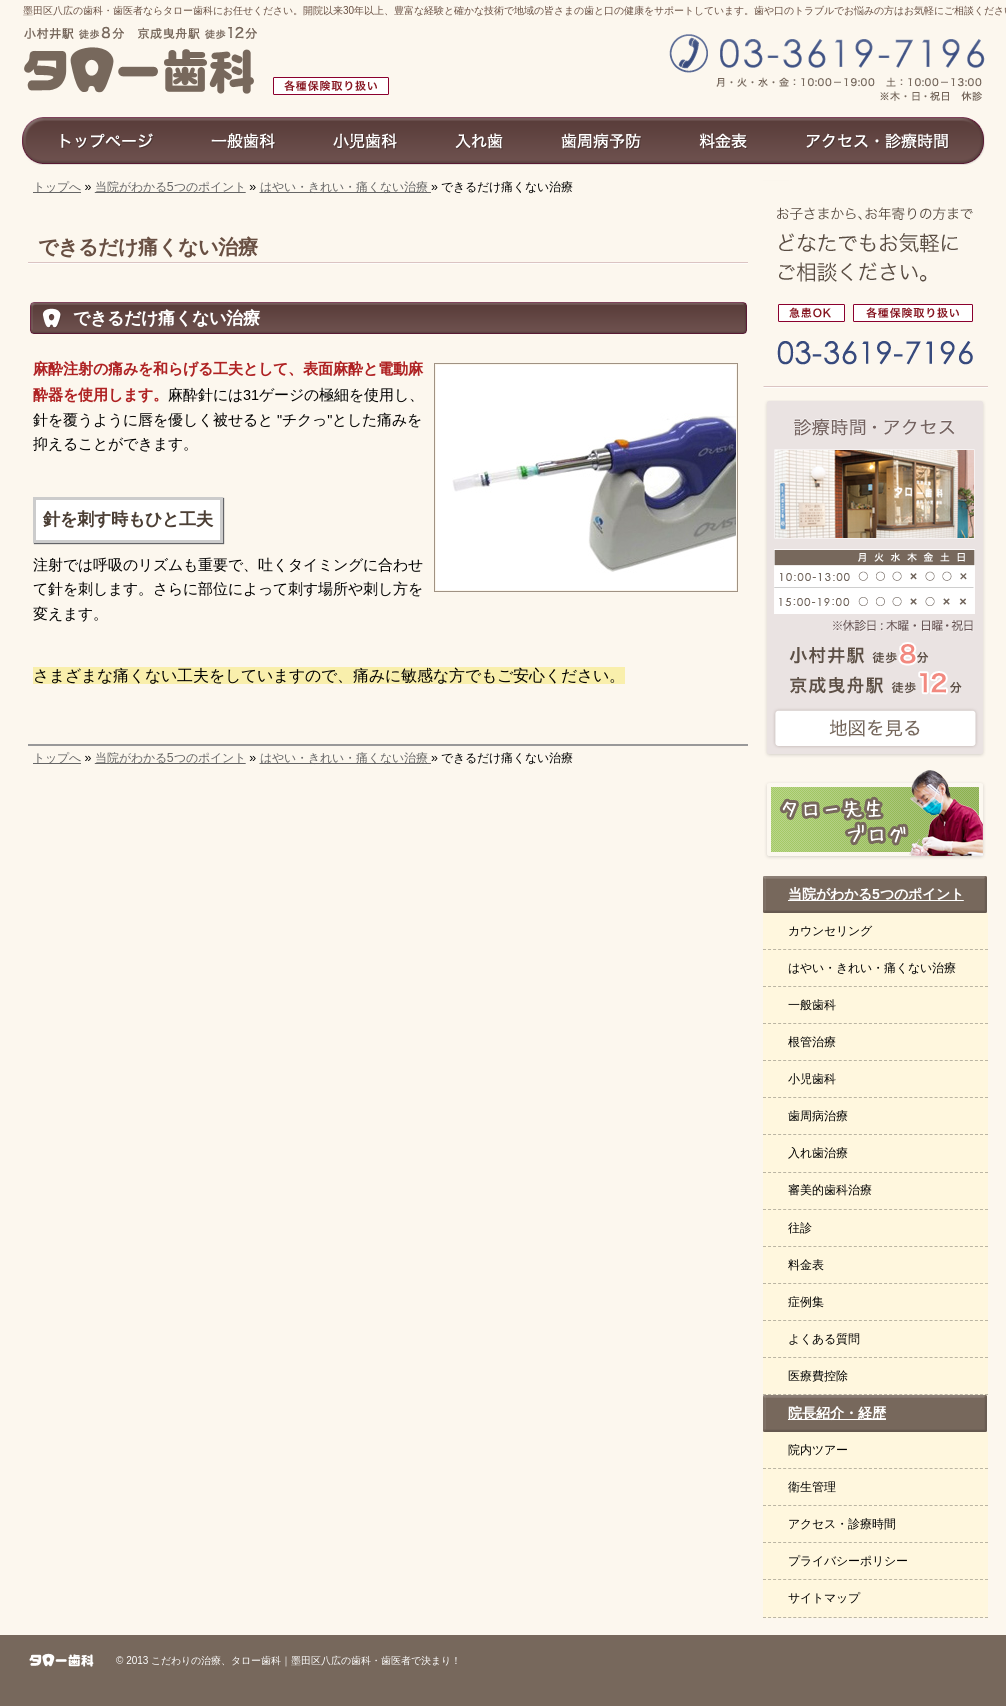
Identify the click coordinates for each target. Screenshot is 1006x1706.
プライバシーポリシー (848, 1561)
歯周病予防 (601, 140)
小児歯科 (812, 1079)
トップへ (57, 187)
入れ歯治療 (818, 1153)
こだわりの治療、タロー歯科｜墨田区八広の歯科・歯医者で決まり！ (306, 1660)
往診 (800, 1228)
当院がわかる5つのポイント (170, 187)
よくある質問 (824, 1339)
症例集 (806, 1302)
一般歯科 (812, 1005)
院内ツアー (818, 1450)
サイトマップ (824, 1598)
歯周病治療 (818, 1116)
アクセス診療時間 (886, 140)
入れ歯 (480, 140)
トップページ (101, 140)
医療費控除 (818, 1376)
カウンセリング (830, 931)
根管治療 (812, 1042)
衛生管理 (812, 1487)
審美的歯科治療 (830, 1190)
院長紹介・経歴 (837, 1413)
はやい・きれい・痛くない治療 (345, 187)
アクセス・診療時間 (842, 1524)
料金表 (806, 1265)
